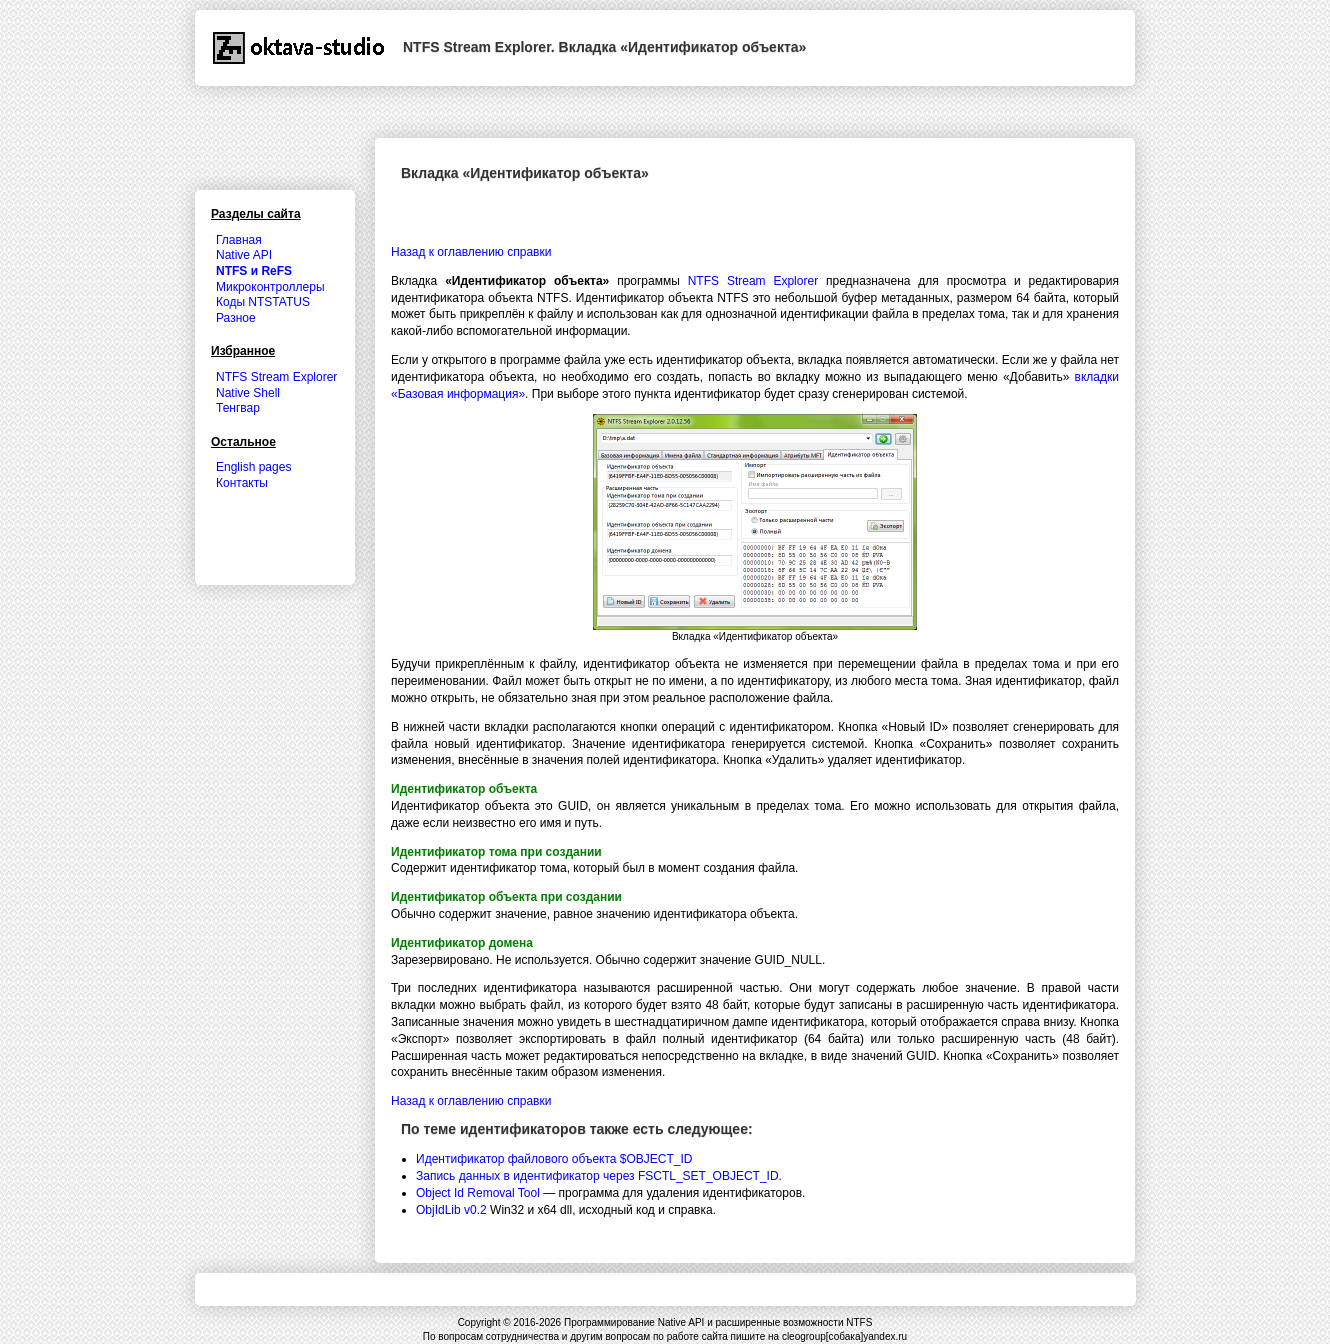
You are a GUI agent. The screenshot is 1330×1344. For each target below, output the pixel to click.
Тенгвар (238, 408)
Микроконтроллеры (270, 287)
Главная (239, 240)
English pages (253, 467)
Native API (244, 255)
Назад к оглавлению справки (471, 252)
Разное (236, 318)
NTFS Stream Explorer (753, 281)
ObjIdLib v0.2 (451, 1210)
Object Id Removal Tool (478, 1193)
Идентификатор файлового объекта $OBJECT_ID (554, 1159)
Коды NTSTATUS (263, 302)
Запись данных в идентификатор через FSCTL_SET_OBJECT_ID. (599, 1176)
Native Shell (248, 393)
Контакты (242, 483)
